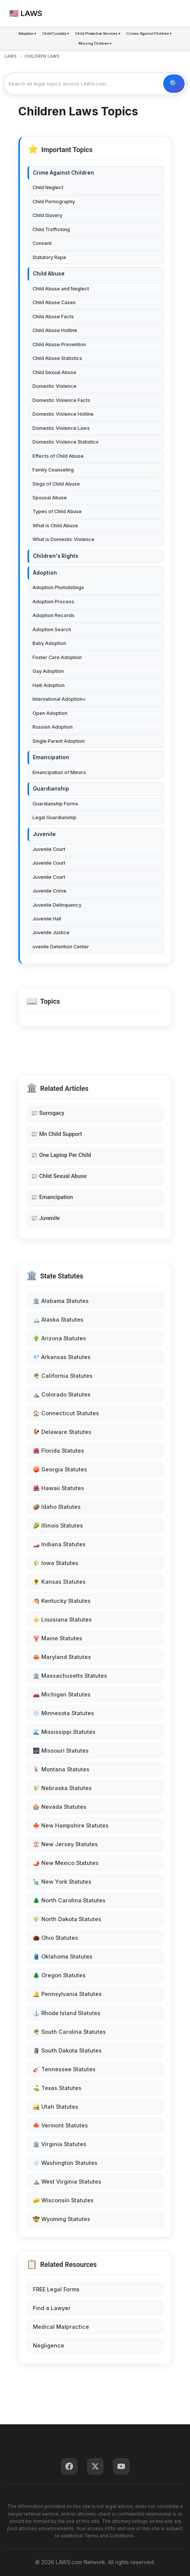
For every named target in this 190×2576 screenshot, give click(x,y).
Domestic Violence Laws (61, 428)
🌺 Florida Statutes (58, 1450)
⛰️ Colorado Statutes (62, 1394)
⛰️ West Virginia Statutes (67, 2181)
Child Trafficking (51, 229)
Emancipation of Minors (59, 772)
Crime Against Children (63, 173)
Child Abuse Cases (54, 302)
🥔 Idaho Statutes (57, 1506)
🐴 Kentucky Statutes (62, 1600)
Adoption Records (53, 615)
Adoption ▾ (27, 33)
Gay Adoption (48, 671)
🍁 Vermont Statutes (60, 2125)
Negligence (48, 2345)
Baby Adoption (49, 643)
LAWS (10, 56)
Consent (42, 243)
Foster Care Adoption (57, 657)
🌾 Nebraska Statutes (62, 1788)
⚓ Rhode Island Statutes (67, 2013)
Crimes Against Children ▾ (149, 33)
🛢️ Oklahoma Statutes (63, 1956)
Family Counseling (53, 470)
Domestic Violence (54, 386)
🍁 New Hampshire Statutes (71, 1825)
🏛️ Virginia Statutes (59, 2144)
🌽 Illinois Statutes (58, 1525)
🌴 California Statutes (63, 1375)
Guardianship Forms (55, 804)
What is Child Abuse (55, 525)
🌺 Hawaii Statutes (58, 1488)
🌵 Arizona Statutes (59, 1338)
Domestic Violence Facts (61, 400)
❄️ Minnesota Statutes (63, 1713)
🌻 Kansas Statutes (59, 1581)
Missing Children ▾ (95, 43)
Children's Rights (55, 556)
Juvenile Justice (51, 932)
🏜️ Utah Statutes (55, 2106)
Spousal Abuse (49, 498)
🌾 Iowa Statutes (55, 1563)
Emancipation (51, 757)
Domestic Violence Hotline (63, 414)
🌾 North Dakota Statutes (67, 1919)
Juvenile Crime (49, 891)
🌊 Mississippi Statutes (64, 1732)
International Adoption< (59, 699)
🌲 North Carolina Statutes (69, 1900)
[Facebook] (69, 2466)
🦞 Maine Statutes (57, 1638)
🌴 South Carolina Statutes (69, 2031)
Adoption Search (51, 629)
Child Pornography (53, 201)
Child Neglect (47, 187)
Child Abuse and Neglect (60, 289)
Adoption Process (53, 601)
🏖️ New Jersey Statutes (65, 1844)
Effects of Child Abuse (58, 456)
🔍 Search (174, 84)
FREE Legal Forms (56, 2289)
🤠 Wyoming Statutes (61, 2219)
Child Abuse (49, 274)
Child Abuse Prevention (59, 344)
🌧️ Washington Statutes (65, 2163)
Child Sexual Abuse (54, 372)
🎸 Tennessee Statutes (64, 2069)
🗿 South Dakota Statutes (67, 2050)
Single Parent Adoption (58, 741)
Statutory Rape (49, 257)
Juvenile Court (48, 849)
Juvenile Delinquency (56, 905)
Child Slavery (47, 215)
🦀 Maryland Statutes (62, 1657)
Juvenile (44, 834)
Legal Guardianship (54, 817)
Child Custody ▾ (55, 33)
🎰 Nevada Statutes (59, 1806)
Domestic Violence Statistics (65, 442)
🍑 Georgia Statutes (60, 1469)
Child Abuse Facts (53, 316)
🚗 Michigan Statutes (62, 1694)
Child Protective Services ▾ (97, 33)
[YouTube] (121, 2466)
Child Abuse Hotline (54, 330)
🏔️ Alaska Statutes (58, 1319)
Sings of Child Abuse (56, 484)
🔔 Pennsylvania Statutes (67, 1994)
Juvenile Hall (46, 919)
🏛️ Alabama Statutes (61, 1301)
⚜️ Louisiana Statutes (62, 1619)
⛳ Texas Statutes (57, 2088)
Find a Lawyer (52, 2308)
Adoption (45, 573)
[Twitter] (95, 2466)
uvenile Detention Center (60, 946)
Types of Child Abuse (57, 511)
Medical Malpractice (61, 2326)
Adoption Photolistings (58, 587)
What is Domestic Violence (63, 539)
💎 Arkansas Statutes (62, 1357)
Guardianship (51, 789)
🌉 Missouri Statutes (61, 1750)
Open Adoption (49, 713)
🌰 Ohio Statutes (55, 1937)
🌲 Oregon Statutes (59, 1975)
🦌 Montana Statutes (61, 1769)
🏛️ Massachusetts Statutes (70, 1675)
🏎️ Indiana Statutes (59, 1544)
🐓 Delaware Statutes (62, 1432)
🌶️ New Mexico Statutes (66, 1863)
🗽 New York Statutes (62, 1881)
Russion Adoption (52, 727)
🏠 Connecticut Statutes (66, 1413)
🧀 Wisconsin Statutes (63, 2200)
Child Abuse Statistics (57, 358)
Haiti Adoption (48, 685)
